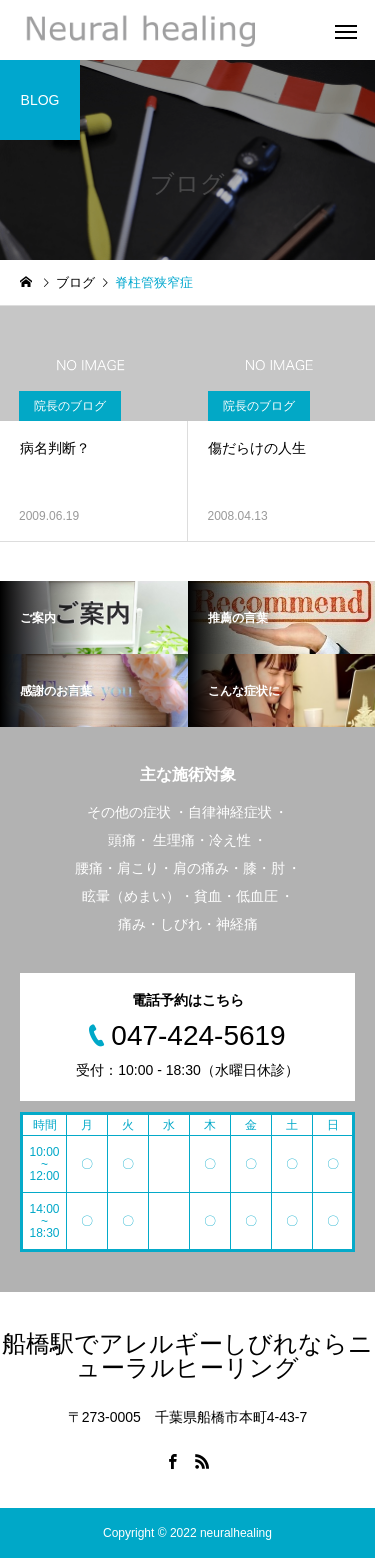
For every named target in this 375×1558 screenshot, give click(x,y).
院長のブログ (70, 406)
